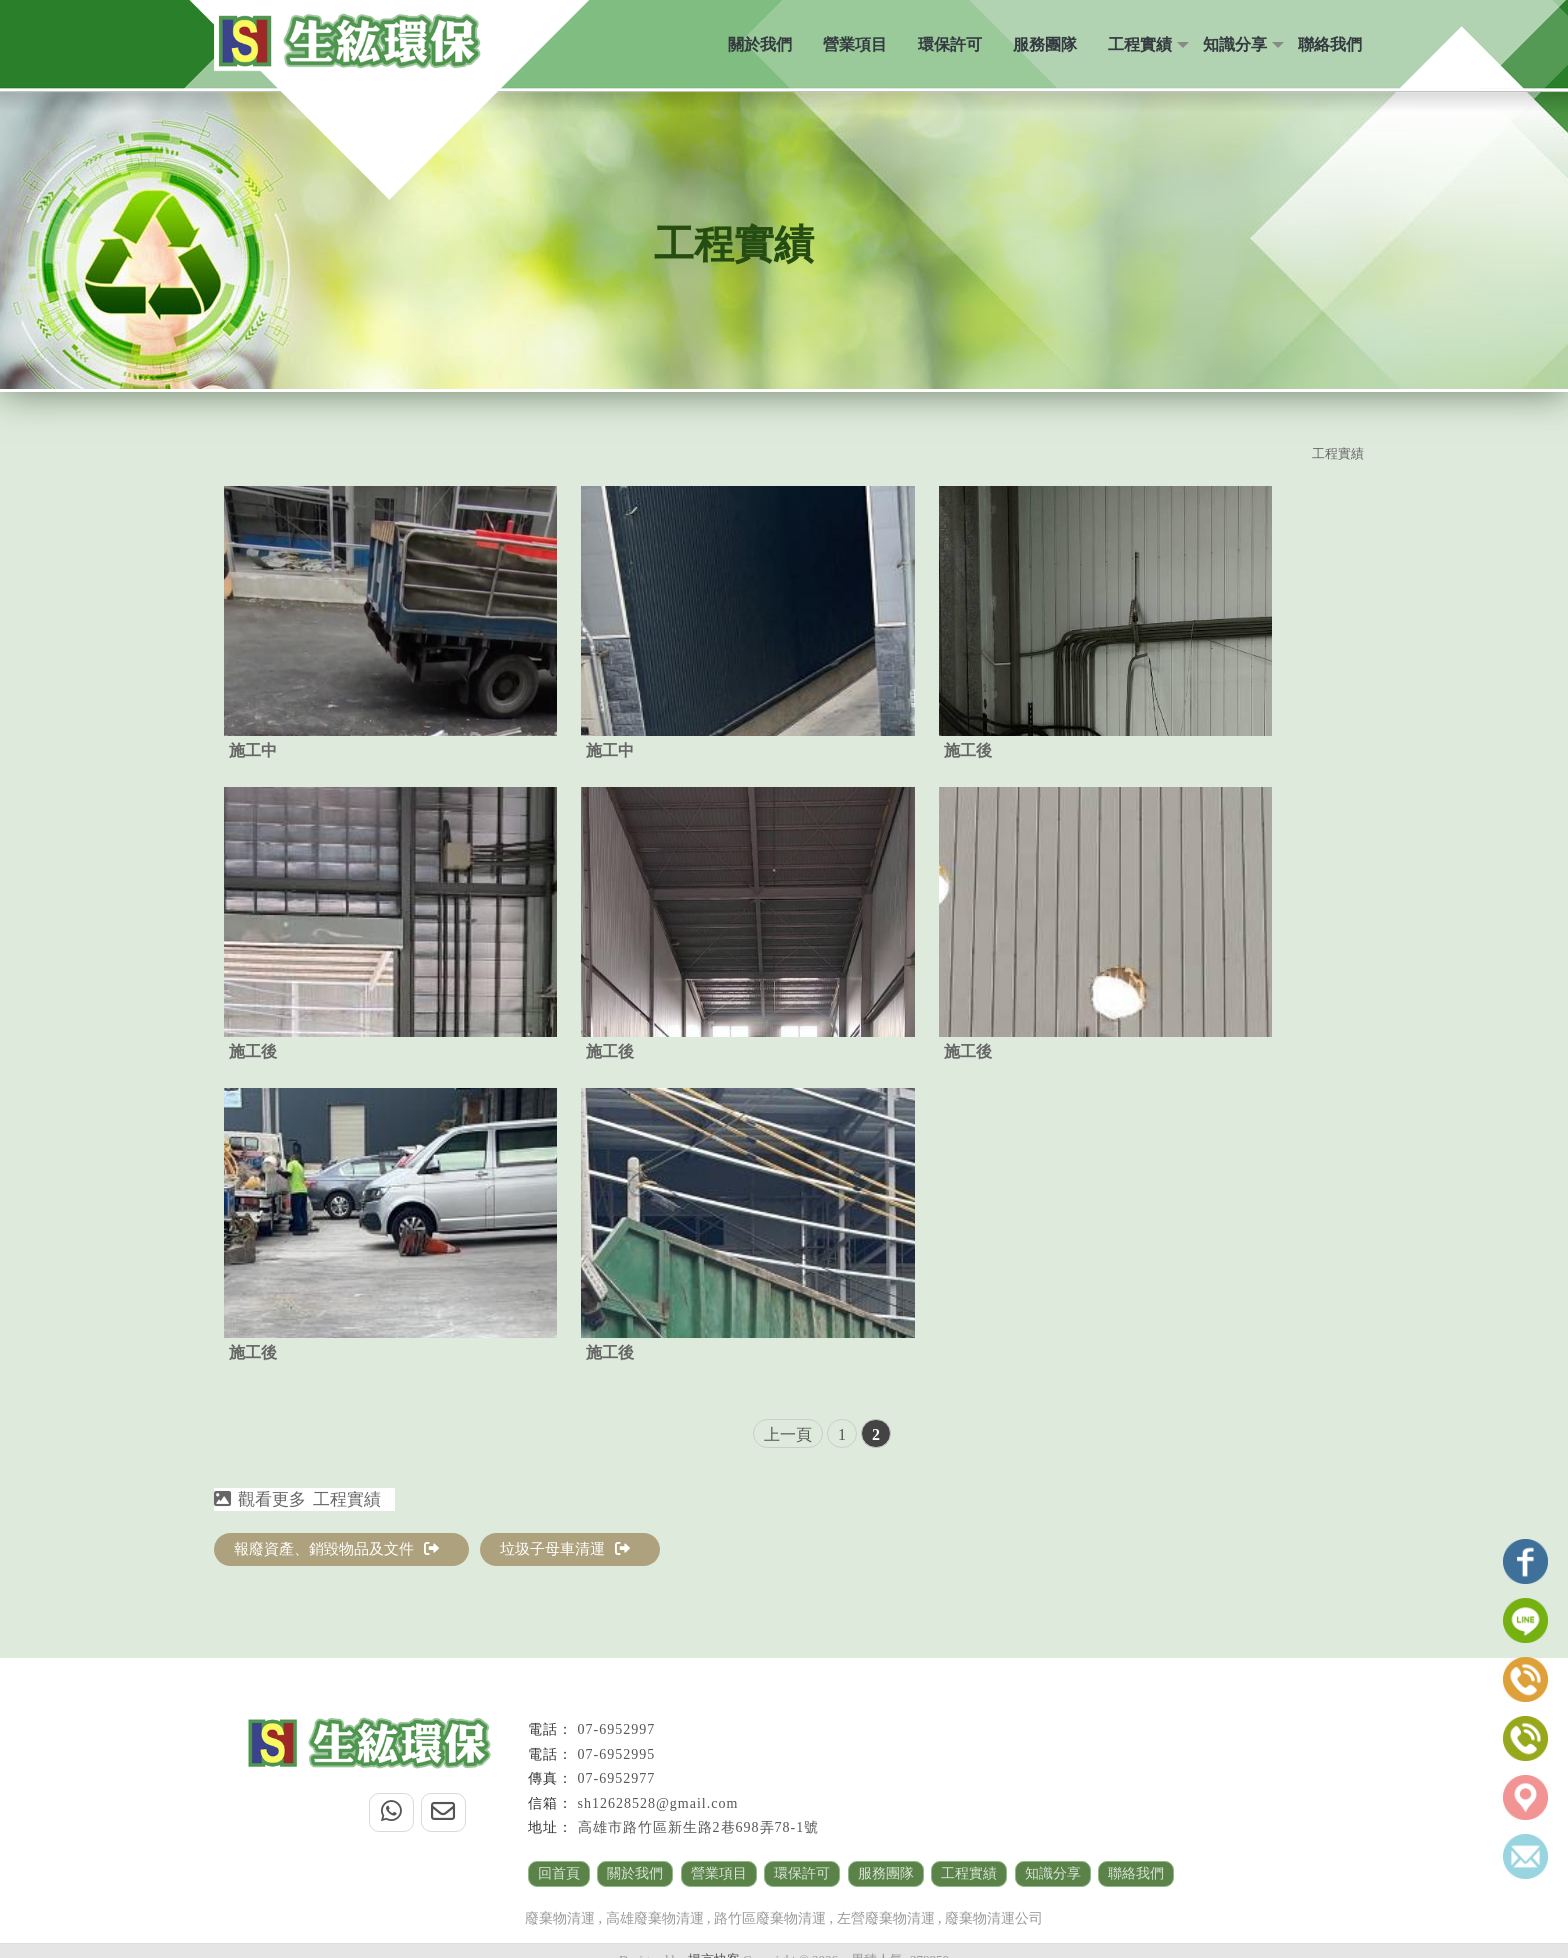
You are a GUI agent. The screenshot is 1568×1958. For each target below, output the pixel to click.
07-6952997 (617, 1729)
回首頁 (559, 1873)
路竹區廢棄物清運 (770, 1918)
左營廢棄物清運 (886, 1918)
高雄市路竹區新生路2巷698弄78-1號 (699, 1827)
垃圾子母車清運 (565, 1549)
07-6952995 (617, 1754)
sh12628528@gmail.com (658, 1803)
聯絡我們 (1330, 44)
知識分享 (1235, 44)
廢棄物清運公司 (994, 1918)
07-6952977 (617, 1778)
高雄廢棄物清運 (655, 1918)
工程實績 (1140, 44)
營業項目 (855, 44)
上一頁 (788, 1434)
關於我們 (760, 44)
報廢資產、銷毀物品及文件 (336, 1549)
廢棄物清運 (560, 1918)
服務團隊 (1045, 44)
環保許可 (950, 44)
